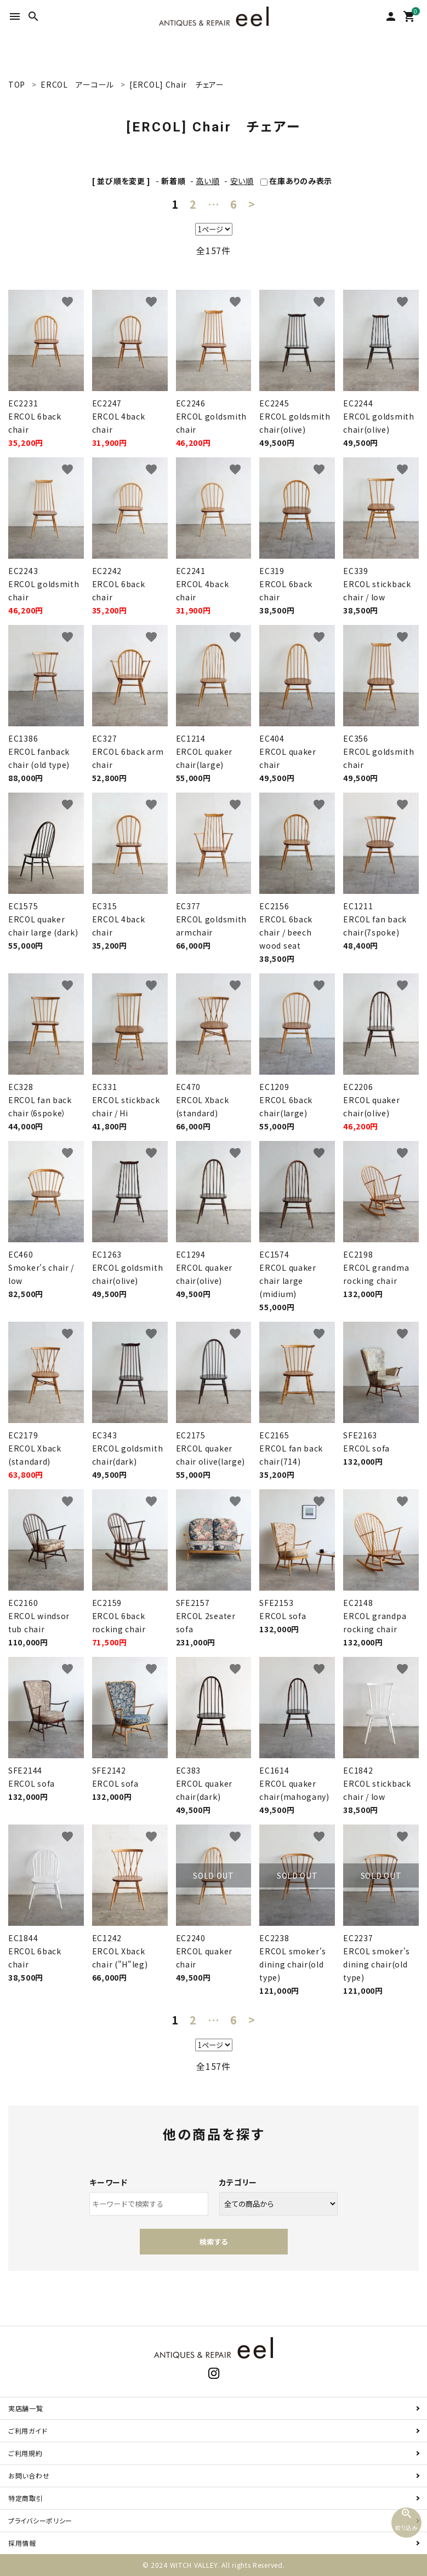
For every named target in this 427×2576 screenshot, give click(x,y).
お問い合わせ (28, 2475)
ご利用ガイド (27, 2430)
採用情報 (22, 2543)
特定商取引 (25, 2498)
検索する (214, 2241)
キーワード (108, 2182)
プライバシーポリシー (40, 2520)
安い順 (242, 180)
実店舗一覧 (25, 2408)
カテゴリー (238, 2182)
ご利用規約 (25, 2453)
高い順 (207, 180)
